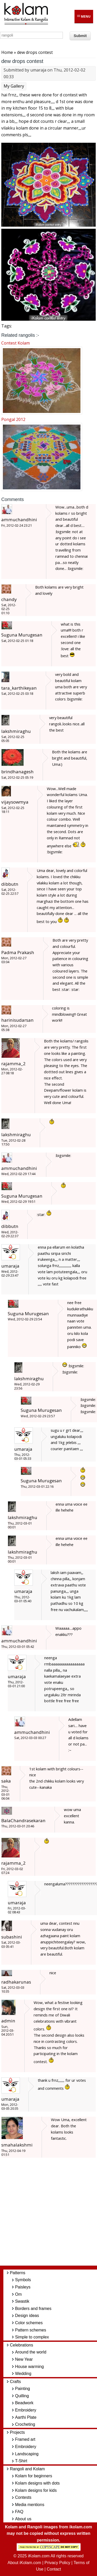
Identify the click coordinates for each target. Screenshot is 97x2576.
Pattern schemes (30, 2330)
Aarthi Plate (25, 2417)
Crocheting (25, 2424)
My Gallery (14, 86)
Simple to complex (32, 2337)
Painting (22, 2388)
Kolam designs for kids (36, 2490)
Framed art (25, 2439)
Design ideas (27, 2315)
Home (7, 52)
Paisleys (23, 2287)
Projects (17, 2432)
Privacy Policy (57, 2562)
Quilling (22, 2396)
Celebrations (21, 2345)
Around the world (30, 2352)
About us (23, 2519)
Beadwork (24, 2403)
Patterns (17, 2273)
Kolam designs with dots (37, 2483)
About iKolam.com (24, 2562)
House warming (29, 2366)
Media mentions (29, 2504)
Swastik (22, 2301)
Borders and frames (33, 2308)
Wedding (23, 2373)
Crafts (15, 2381)
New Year (24, 2359)
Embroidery (25, 2410)
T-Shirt (21, 2461)
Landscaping (27, 2454)
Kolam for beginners (33, 2476)
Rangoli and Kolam (27, 2469)
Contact (54, 2569)
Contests (23, 2497)
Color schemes (29, 2323)
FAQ (19, 2511)
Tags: (6, 326)
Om (18, 2294)
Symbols (23, 2280)
